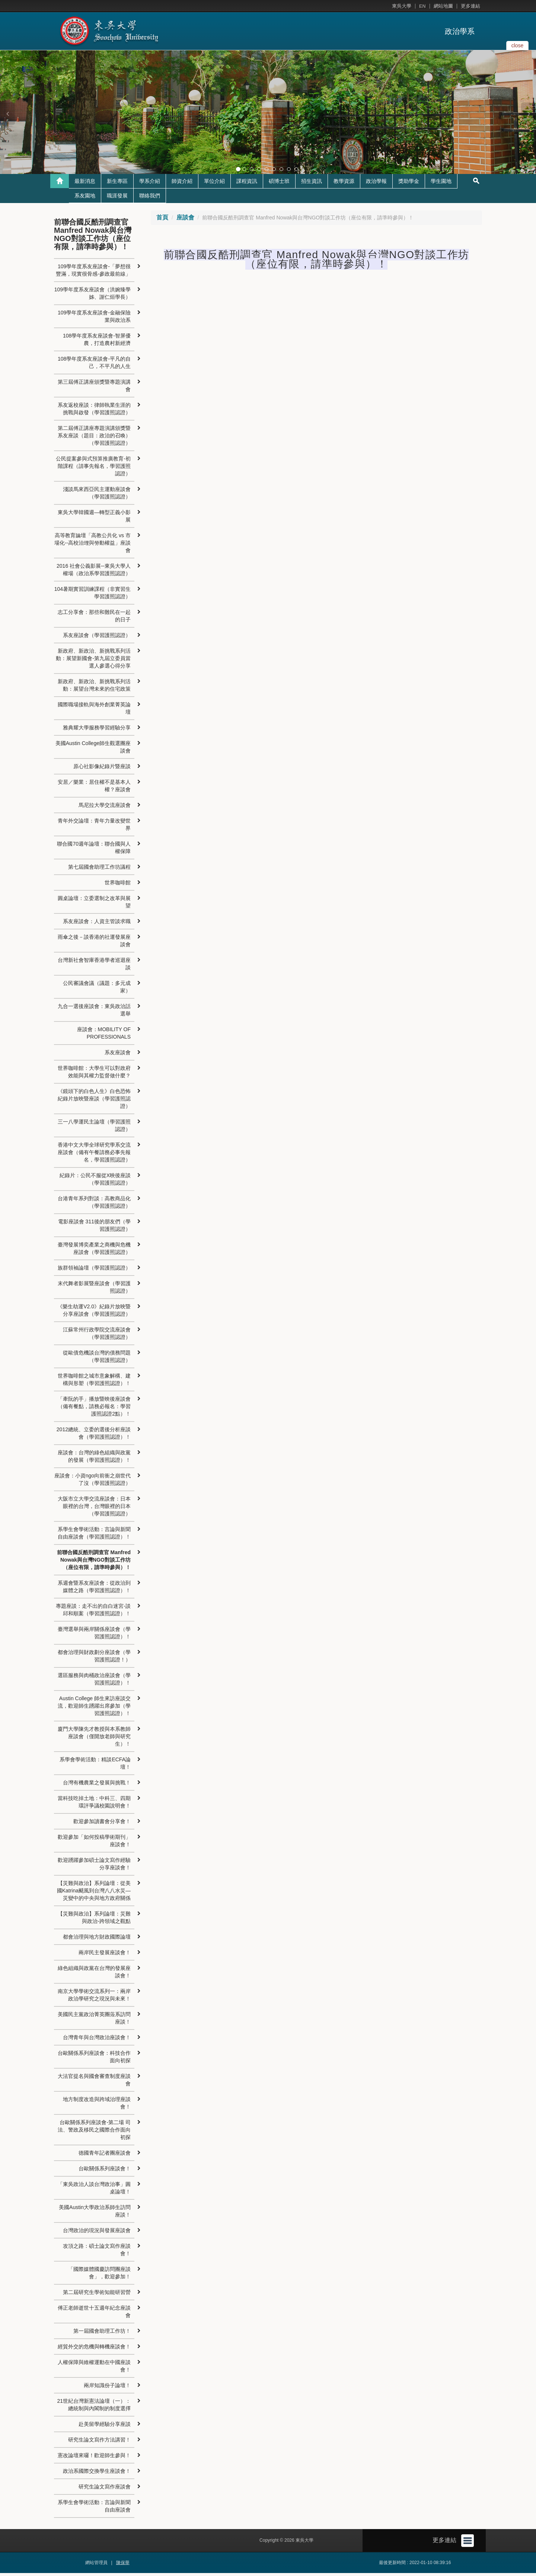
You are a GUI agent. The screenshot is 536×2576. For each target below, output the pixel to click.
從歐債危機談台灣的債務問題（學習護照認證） (97, 1359)
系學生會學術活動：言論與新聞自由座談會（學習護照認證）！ (94, 1536)
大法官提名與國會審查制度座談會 (94, 2082)
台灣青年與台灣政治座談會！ (97, 2040)
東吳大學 (401, 6)
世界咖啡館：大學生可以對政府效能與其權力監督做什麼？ (94, 1074)
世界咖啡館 (118, 885)
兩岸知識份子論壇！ (107, 2388)
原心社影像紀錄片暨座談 (102, 769)
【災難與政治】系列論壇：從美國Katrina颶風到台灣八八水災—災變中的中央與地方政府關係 (94, 1893)
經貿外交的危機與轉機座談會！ (94, 2349)
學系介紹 (149, 184)
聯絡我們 (149, 199)
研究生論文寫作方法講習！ (99, 2443)
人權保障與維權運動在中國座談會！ (94, 2369)
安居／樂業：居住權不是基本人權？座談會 (94, 788)
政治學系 (460, 31)
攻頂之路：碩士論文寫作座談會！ (97, 2252)
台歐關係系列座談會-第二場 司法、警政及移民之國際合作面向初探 (94, 2132)
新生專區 (117, 184)
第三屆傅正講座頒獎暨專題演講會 (94, 388)
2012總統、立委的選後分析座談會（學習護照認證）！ (94, 1436)
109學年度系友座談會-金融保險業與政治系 (94, 319)
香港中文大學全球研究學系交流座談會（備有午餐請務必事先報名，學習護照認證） (94, 1155)
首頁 (162, 220)
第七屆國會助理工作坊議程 (99, 870)
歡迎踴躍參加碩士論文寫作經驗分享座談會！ (94, 1866)
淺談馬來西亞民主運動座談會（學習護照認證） (97, 496)
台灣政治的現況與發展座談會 (97, 2233)
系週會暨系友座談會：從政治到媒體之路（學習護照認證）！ (94, 1589)
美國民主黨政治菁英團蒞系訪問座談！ (94, 2021)
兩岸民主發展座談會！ (105, 1955)
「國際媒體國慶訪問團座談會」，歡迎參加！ (99, 2275)
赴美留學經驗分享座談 (105, 2427)
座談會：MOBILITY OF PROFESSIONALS (104, 1036)
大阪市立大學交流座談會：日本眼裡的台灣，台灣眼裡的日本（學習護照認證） (94, 1509)
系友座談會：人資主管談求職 (97, 924)
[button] (7, 113)
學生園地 (441, 184)
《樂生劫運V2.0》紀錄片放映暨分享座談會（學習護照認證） (94, 1313)
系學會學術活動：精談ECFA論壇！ (95, 1766)
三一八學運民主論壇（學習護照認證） (94, 1128)
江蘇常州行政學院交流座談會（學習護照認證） (97, 1336)
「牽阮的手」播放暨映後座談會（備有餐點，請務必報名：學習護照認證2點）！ (94, 1409)
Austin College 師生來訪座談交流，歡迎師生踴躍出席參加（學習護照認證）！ (94, 1708)
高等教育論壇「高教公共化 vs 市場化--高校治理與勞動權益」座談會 (92, 545)
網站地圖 (443, 6)
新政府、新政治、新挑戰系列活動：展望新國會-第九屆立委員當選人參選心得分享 (93, 661)
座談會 (185, 220)
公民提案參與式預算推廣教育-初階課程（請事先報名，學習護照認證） (93, 469)
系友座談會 (118, 1055)
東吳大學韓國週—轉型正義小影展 (94, 519)
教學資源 (344, 184)
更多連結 (470, 6)
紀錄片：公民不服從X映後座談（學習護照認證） (95, 1182)
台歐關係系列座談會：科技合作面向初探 (94, 2059)
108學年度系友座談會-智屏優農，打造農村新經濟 (97, 342)
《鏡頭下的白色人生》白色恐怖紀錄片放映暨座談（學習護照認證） (94, 1101)
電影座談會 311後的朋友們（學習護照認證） (94, 1228)
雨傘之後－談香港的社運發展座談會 (94, 943)
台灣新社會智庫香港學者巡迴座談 (94, 966)
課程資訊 (246, 184)
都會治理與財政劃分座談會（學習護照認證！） (94, 1659)
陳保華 (123, 2565)
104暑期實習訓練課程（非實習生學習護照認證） (92, 595)
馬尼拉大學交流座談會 (105, 808)
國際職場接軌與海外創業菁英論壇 (94, 711)
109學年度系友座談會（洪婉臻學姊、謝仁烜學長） (92, 296)
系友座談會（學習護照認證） (97, 638)
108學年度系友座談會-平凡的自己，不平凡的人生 (94, 365)
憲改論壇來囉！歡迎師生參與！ (94, 2458)
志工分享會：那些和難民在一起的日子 (94, 618)
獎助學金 (408, 184)
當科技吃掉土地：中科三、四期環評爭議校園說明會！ (94, 1805)
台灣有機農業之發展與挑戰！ (97, 1785)
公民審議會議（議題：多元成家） (97, 990)
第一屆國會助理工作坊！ (102, 2334)
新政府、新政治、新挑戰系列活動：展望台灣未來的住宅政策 (94, 688)
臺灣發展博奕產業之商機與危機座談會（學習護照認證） (94, 1251)
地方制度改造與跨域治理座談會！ (97, 2106)
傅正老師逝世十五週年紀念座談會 (94, 2314)
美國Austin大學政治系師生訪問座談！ (95, 2214)
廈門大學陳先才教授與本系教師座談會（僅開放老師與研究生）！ (94, 1739)
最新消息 (84, 184)
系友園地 (84, 199)
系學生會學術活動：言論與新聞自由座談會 (94, 2509)
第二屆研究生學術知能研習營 (97, 2295)
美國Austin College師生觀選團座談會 (93, 750)
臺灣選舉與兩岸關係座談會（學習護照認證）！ (94, 1635)
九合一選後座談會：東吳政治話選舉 (94, 1013)
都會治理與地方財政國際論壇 (97, 1940)
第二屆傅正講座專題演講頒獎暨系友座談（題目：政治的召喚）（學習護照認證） (94, 438)
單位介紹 (214, 184)
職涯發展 (117, 199)
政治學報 (376, 184)
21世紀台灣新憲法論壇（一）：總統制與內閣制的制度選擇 (94, 2407)
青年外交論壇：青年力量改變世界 (94, 827)
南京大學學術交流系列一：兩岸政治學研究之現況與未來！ (94, 1998)
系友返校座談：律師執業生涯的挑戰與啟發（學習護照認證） (94, 411)
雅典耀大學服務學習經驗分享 (97, 730)
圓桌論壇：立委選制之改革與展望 (94, 905)
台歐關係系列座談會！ (105, 2171)
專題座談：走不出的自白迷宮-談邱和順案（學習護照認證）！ (93, 1612)
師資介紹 (182, 184)
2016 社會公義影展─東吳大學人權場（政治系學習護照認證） (94, 572)
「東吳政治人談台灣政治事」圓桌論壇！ (94, 2191)
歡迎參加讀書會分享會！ (102, 1824)
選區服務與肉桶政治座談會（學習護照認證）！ (94, 1682)
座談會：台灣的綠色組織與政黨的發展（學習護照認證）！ (94, 1459)
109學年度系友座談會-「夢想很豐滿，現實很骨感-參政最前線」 (93, 273)
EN (422, 6)
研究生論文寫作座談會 (105, 2490)
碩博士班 (279, 184)
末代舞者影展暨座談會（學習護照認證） (94, 1290)
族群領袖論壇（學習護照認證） (94, 1271)
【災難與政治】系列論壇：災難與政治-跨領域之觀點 (94, 1920)
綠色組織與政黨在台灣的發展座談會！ (94, 1974)
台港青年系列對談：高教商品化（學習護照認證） (94, 1205)
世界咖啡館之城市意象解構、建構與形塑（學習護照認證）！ (94, 1382)
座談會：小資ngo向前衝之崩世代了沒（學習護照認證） (92, 1482)
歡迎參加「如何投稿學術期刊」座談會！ (94, 1843)
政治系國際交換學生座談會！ (97, 2474)
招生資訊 (311, 184)
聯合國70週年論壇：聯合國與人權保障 (94, 850)
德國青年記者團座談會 (105, 2156)
